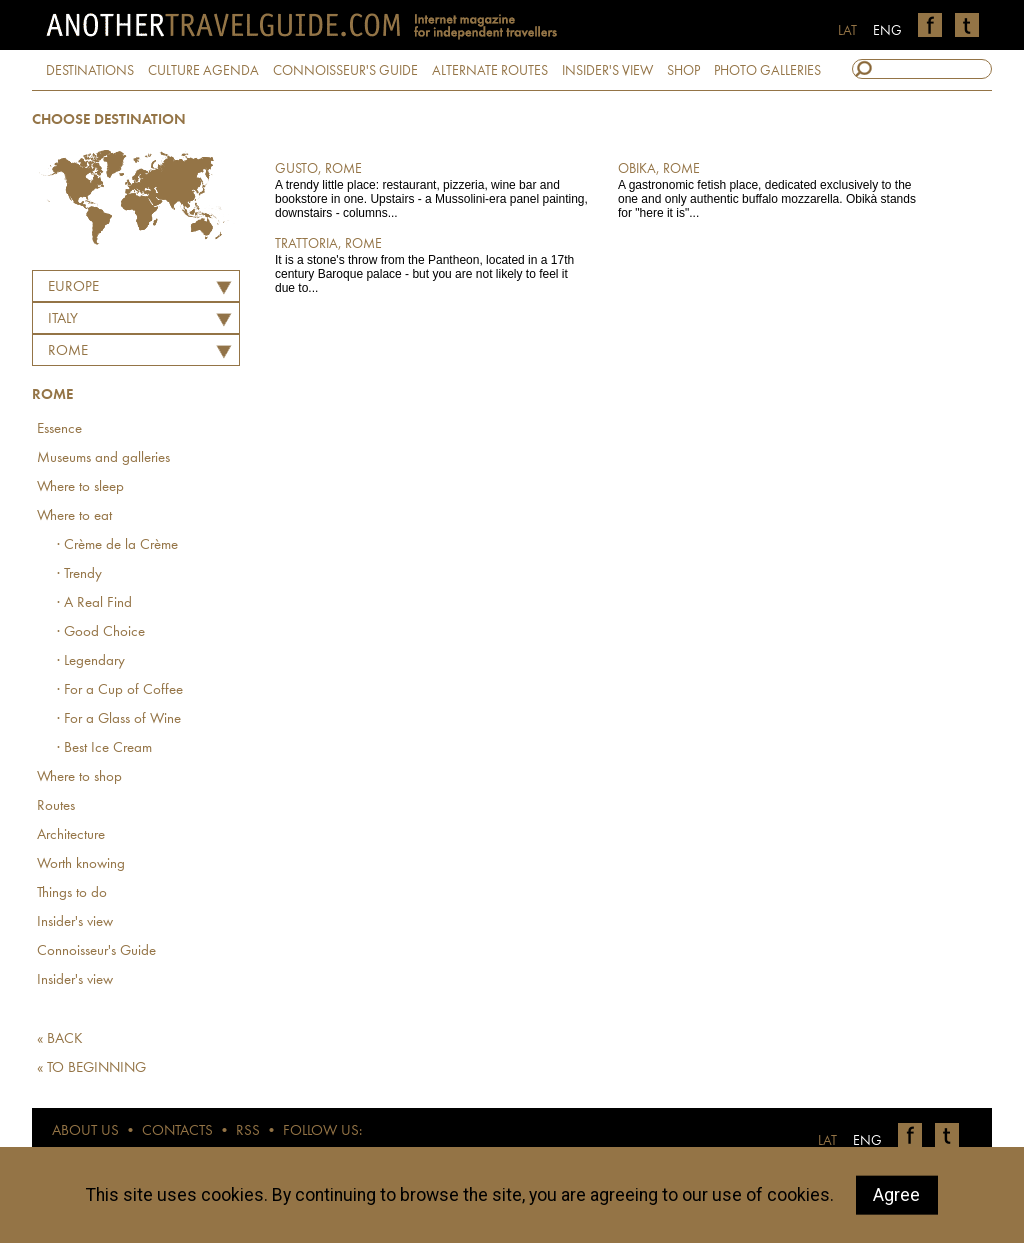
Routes (56, 806)
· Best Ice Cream (104, 748)
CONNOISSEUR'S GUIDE (345, 71)
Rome (68, 351)
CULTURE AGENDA (203, 71)
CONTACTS (177, 1131)
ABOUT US (85, 1131)
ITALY (63, 319)
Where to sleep (80, 487)
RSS (248, 1131)
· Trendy (79, 574)
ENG (887, 31)
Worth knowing (81, 864)
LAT (847, 31)
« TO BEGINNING (91, 1068)
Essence (59, 429)
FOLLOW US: (322, 1131)
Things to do (72, 893)
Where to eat (74, 516)
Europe (73, 287)
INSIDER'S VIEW (607, 71)
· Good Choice (101, 632)
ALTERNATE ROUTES (490, 71)
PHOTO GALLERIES (767, 71)
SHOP (683, 71)
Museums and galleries (103, 458)
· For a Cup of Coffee (120, 690)
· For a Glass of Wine (119, 719)
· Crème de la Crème (117, 545)
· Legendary (91, 661)
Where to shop (79, 777)
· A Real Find (94, 603)
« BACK (60, 1039)
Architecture (71, 835)
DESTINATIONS (90, 71)
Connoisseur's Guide (96, 951)
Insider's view (75, 922)
